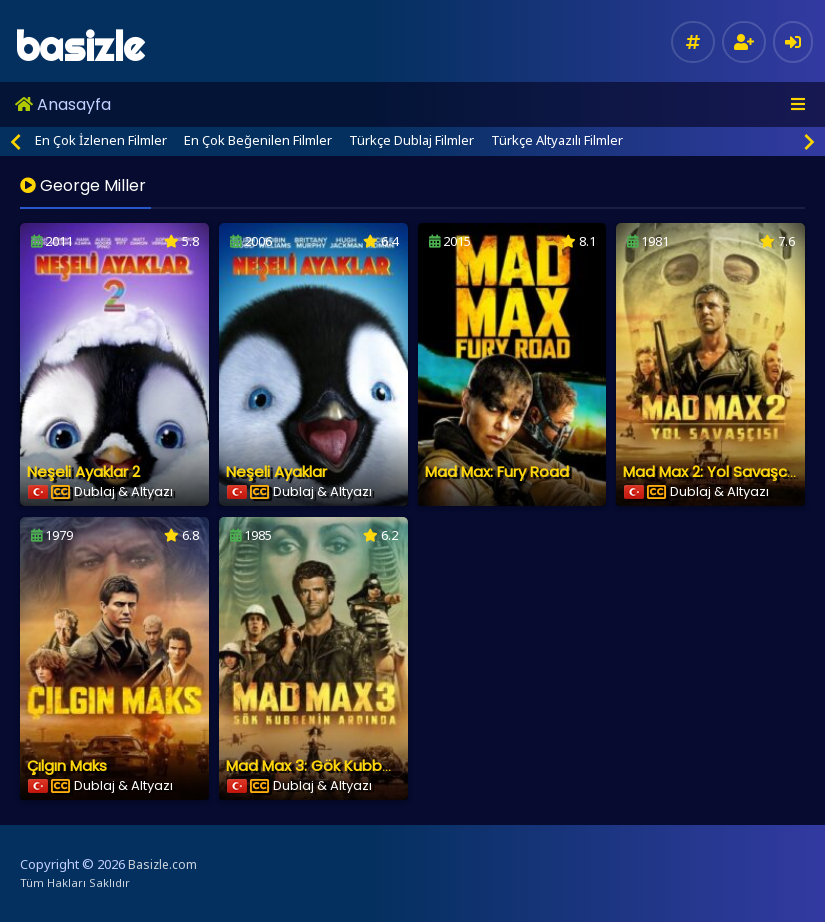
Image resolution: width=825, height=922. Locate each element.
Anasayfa (63, 104)
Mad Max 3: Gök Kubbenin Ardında (350, 765)
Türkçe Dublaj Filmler (411, 140)
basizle (79, 46)
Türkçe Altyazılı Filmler (557, 140)
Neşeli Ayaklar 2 (83, 471)
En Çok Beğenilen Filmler (258, 140)
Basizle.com (162, 864)
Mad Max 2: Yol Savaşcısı (712, 471)
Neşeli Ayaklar (276, 471)
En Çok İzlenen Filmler (101, 140)
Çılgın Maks (67, 765)
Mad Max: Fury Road (497, 471)
